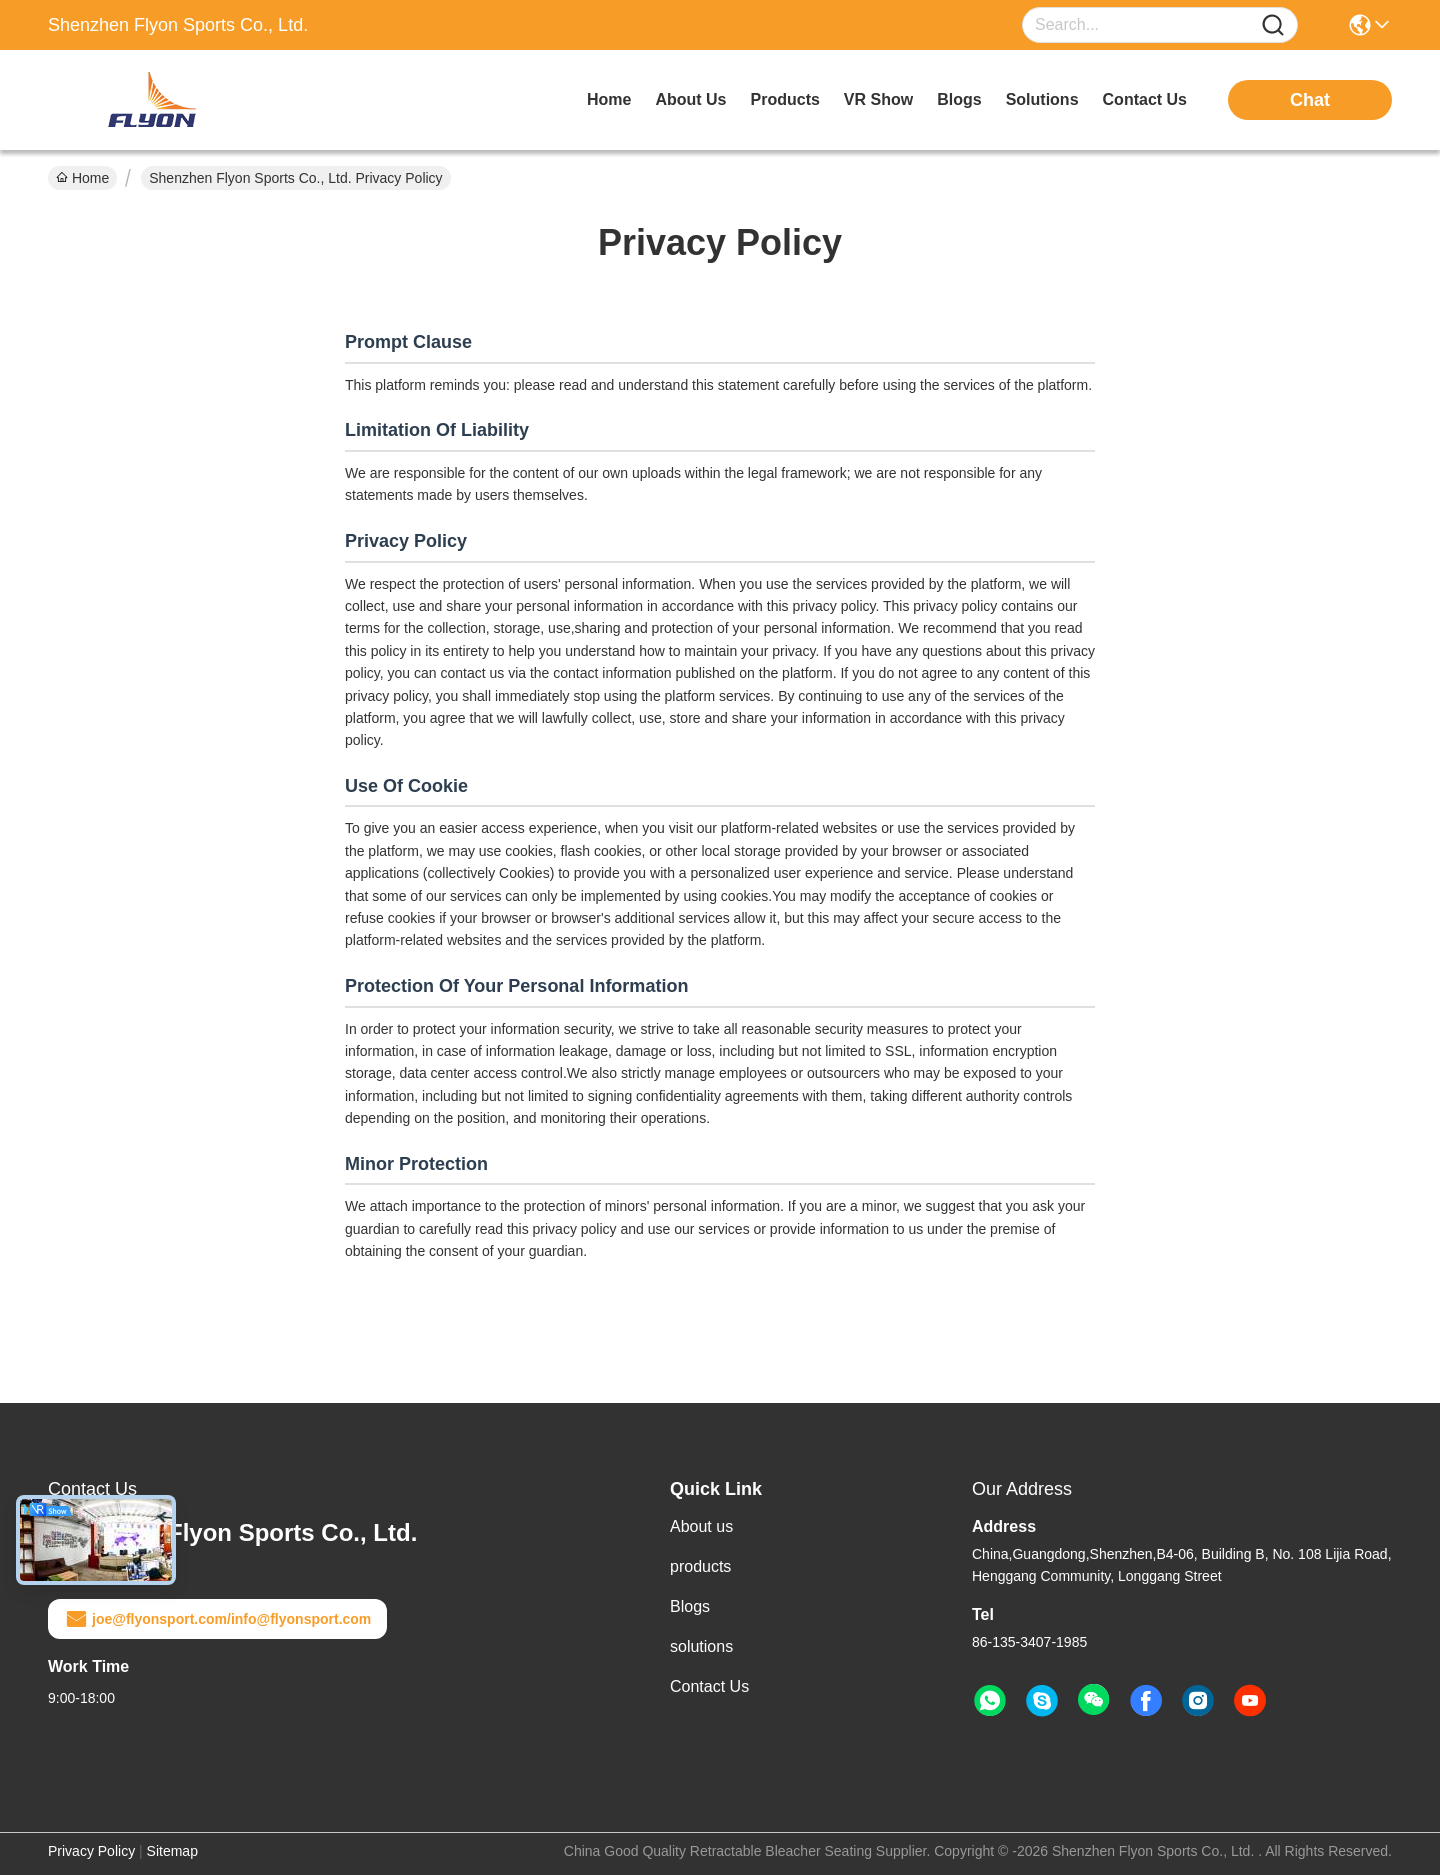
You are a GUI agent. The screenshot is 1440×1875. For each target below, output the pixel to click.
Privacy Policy (91, 1851)
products (785, 99)
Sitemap (172, 1851)
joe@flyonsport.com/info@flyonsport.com (217, 1619)
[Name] (1273, 25)
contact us (1145, 99)
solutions (1042, 99)
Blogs (690, 1606)
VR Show (878, 99)
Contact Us (709, 1686)
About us (701, 1526)
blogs (959, 99)
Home (609, 99)
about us (690, 99)
